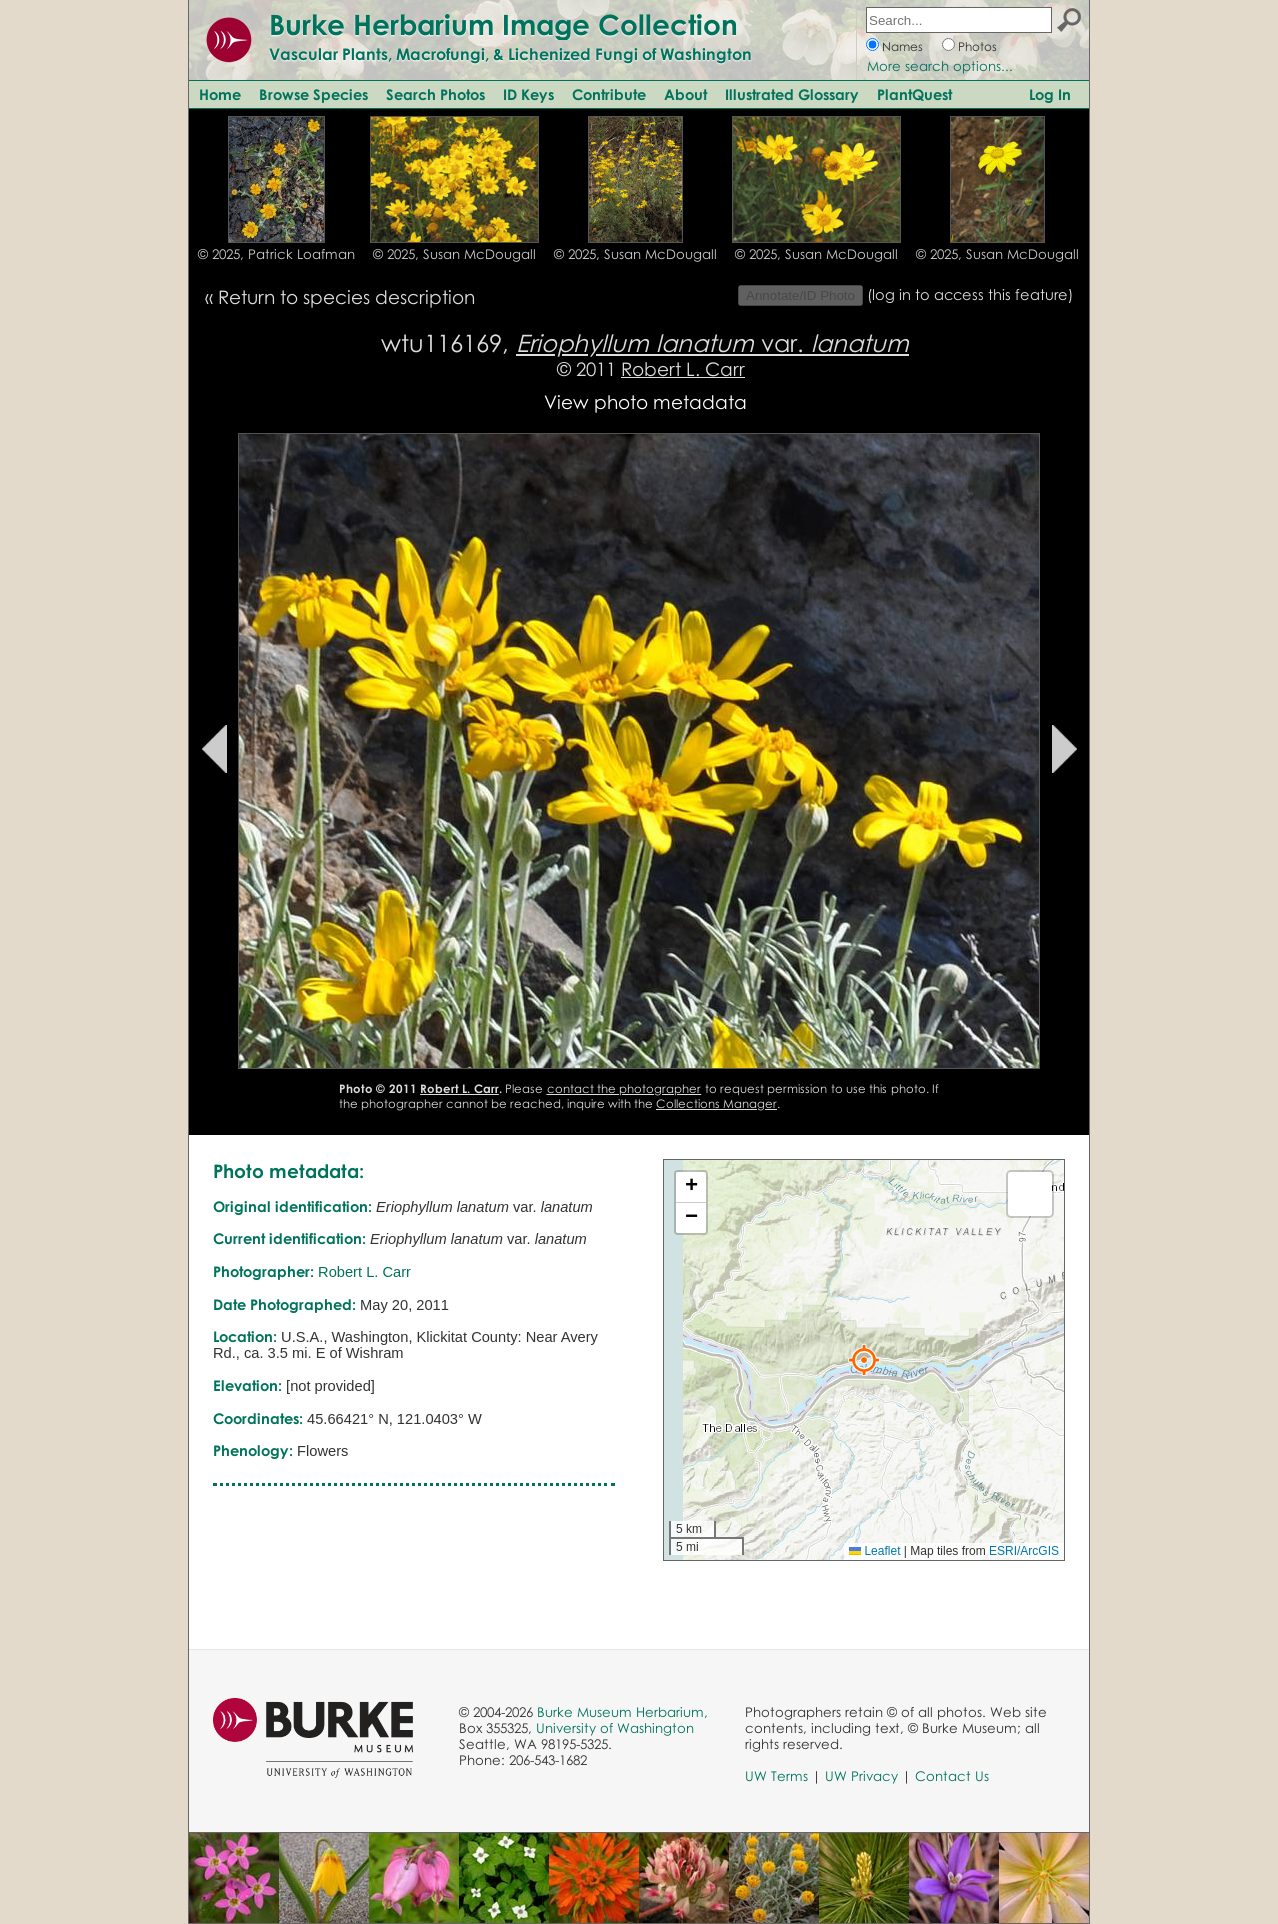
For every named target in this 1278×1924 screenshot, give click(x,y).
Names (902, 46)
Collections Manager (716, 1103)
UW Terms (776, 1776)
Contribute (609, 94)
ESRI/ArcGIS (1024, 1551)
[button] (864, 1360)
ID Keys (528, 94)
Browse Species (313, 94)
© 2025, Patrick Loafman (276, 254)
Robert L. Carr (683, 368)
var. (712, 342)
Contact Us (952, 1776)
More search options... (940, 66)
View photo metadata (645, 401)
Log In (1050, 94)
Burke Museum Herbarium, (622, 1712)
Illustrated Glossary (792, 94)
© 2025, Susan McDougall (454, 254)
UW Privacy (861, 1776)
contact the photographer (624, 1088)
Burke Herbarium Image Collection (503, 24)
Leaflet (874, 1551)
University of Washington (615, 1728)
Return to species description (346, 296)
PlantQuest (914, 94)
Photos (977, 46)
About (685, 94)
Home (220, 94)
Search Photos (435, 94)
